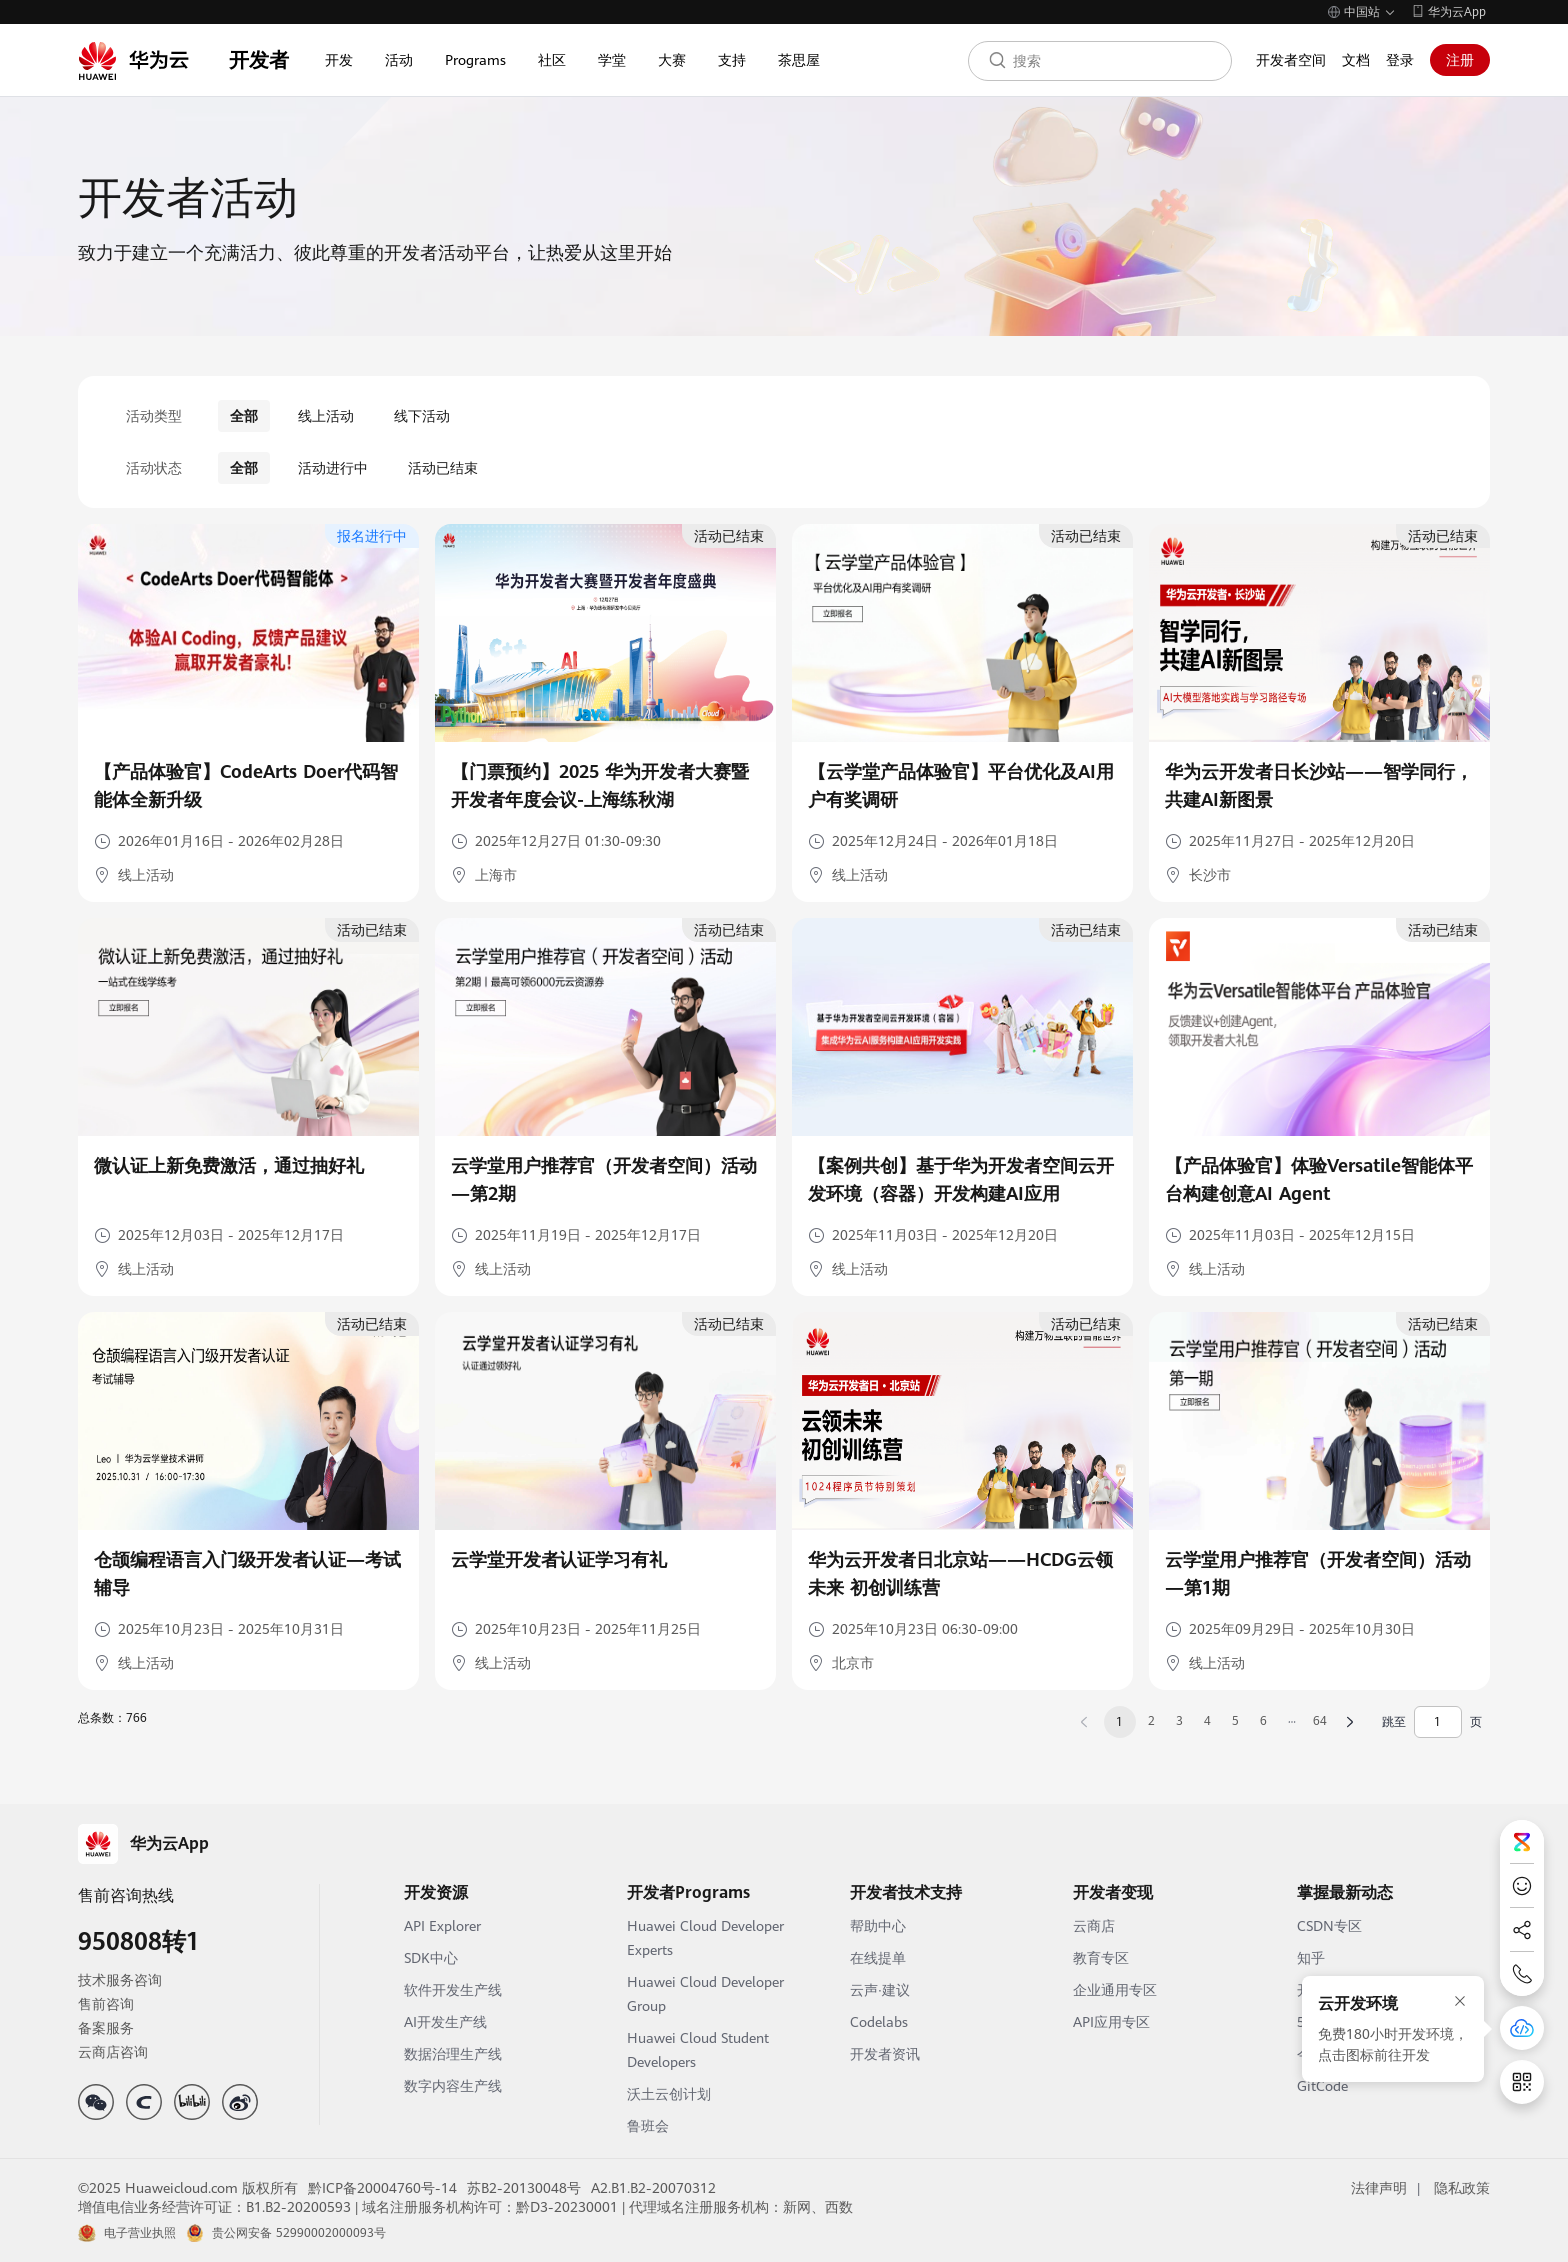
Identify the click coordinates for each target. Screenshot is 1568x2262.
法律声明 (1379, 2188)
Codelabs (879, 2022)
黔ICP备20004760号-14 (382, 2188)
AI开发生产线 (445, 2022)
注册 (1460, 60)
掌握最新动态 (1345, 1892)
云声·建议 (880, 1990)
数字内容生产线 (453, 2086)
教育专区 (1101, 1958)
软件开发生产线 (453, 1990)
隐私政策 (1462, 2188)
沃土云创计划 (669, 2094)
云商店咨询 (113, 2052)
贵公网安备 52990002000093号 (299, 2233)
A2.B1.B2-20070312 (653, 2188)
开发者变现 (1113, 1892)
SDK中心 (431, 1958)
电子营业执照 (140, 2233)
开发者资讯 (885, 2054)
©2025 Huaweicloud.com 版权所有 (188, 2188)
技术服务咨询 (120, 1980)
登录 (1400, 60)
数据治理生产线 (453, 2054)
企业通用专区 (1115, 1990)
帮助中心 (878, 1926)
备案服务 (106, 2028)
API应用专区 (1111, 2022)
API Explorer (442, 1926)
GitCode (1322, 2086)
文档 (1356, 60)
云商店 (1094, 1926)
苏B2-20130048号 (524, 2188)
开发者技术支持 (906, 1892)
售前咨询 (106, 2004)
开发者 (259, 60)
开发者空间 (1291, 60)
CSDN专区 (1329, 1926)
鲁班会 (648, 2126)
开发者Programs (688, 1892)
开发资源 (436, 1892)
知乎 (1311, 1958)
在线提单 (878, 1958)
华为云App (1457, 12)
